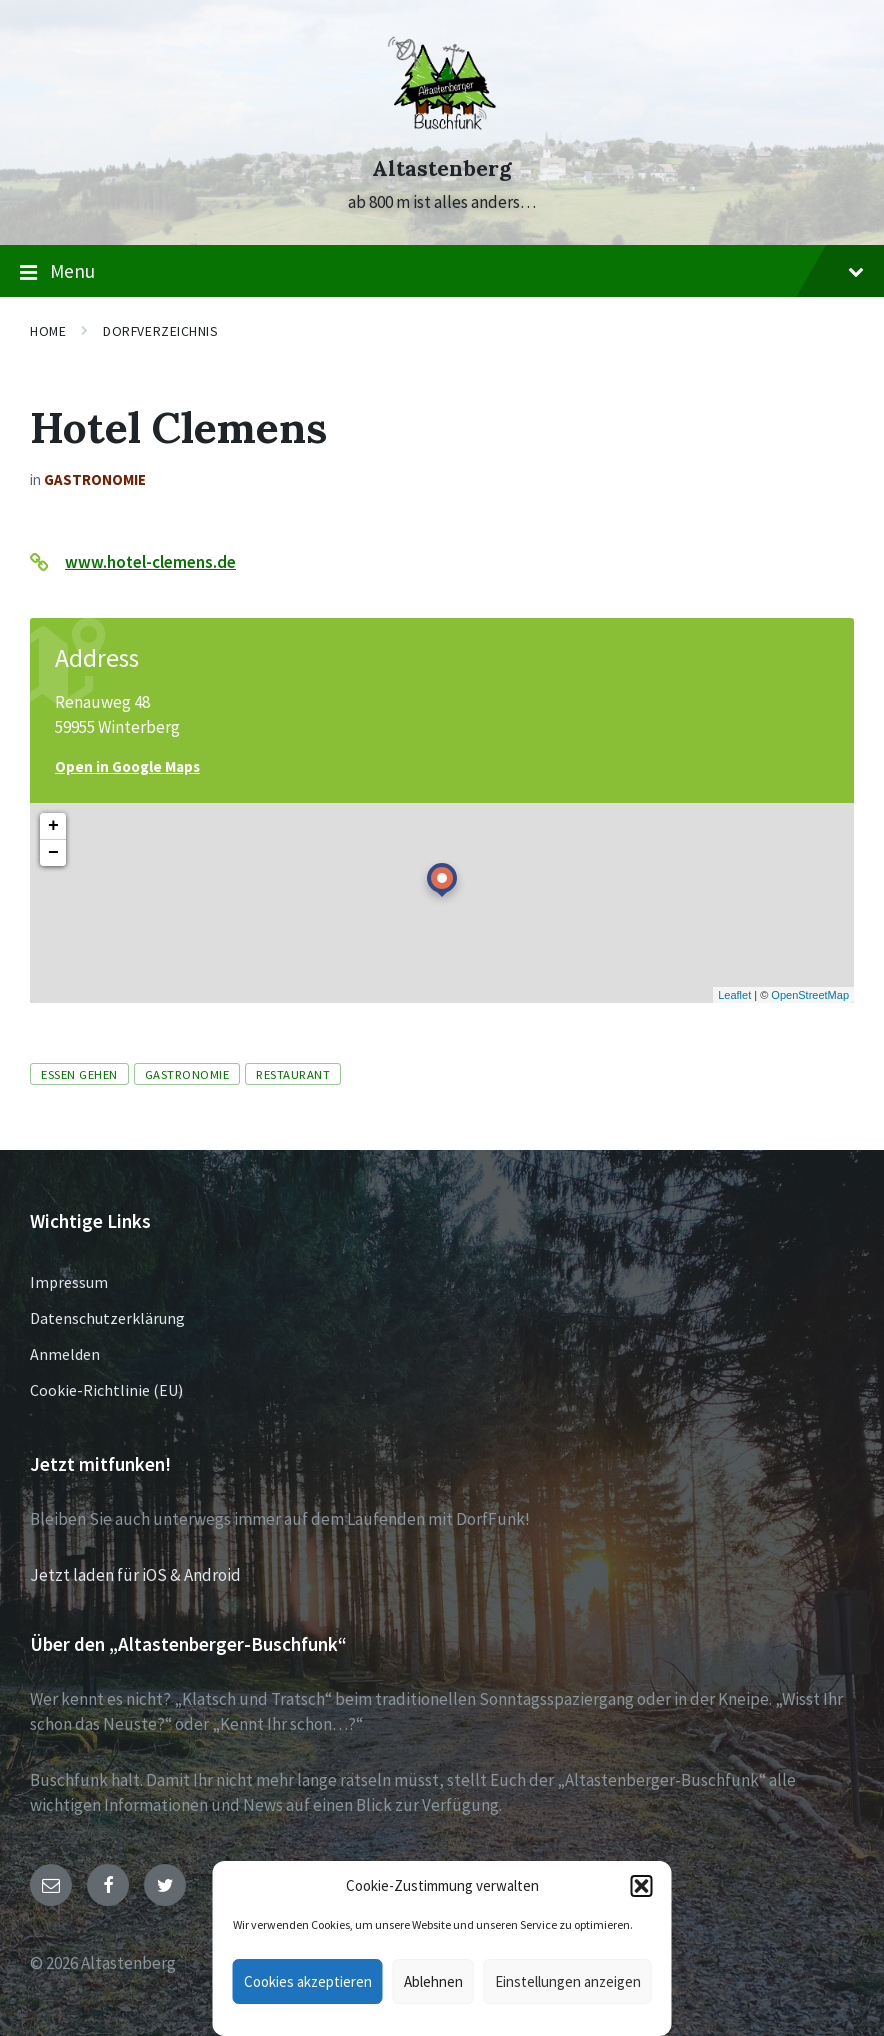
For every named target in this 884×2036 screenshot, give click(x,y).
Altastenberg (442, 168)
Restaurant (293, 1074)
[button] (642, 1886)
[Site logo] (442, 132)
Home (48, 331)
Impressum (69, 1282)
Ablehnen (433, 1981)
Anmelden (65, 1354)
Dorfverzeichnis (160, 331)
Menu (442, 272)
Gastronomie (95, 479)
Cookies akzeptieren (308, 1981)
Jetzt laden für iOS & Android (135, 1575)
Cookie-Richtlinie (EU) (106, 1390)
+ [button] (53, 826)
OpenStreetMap (810, 995)
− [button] (53, 853)
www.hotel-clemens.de (150, 562)
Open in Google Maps (127, 766)
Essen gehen (79, 1074)
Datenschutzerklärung (107, 1318)
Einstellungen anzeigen (568, 1981)
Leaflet (734, 995)
